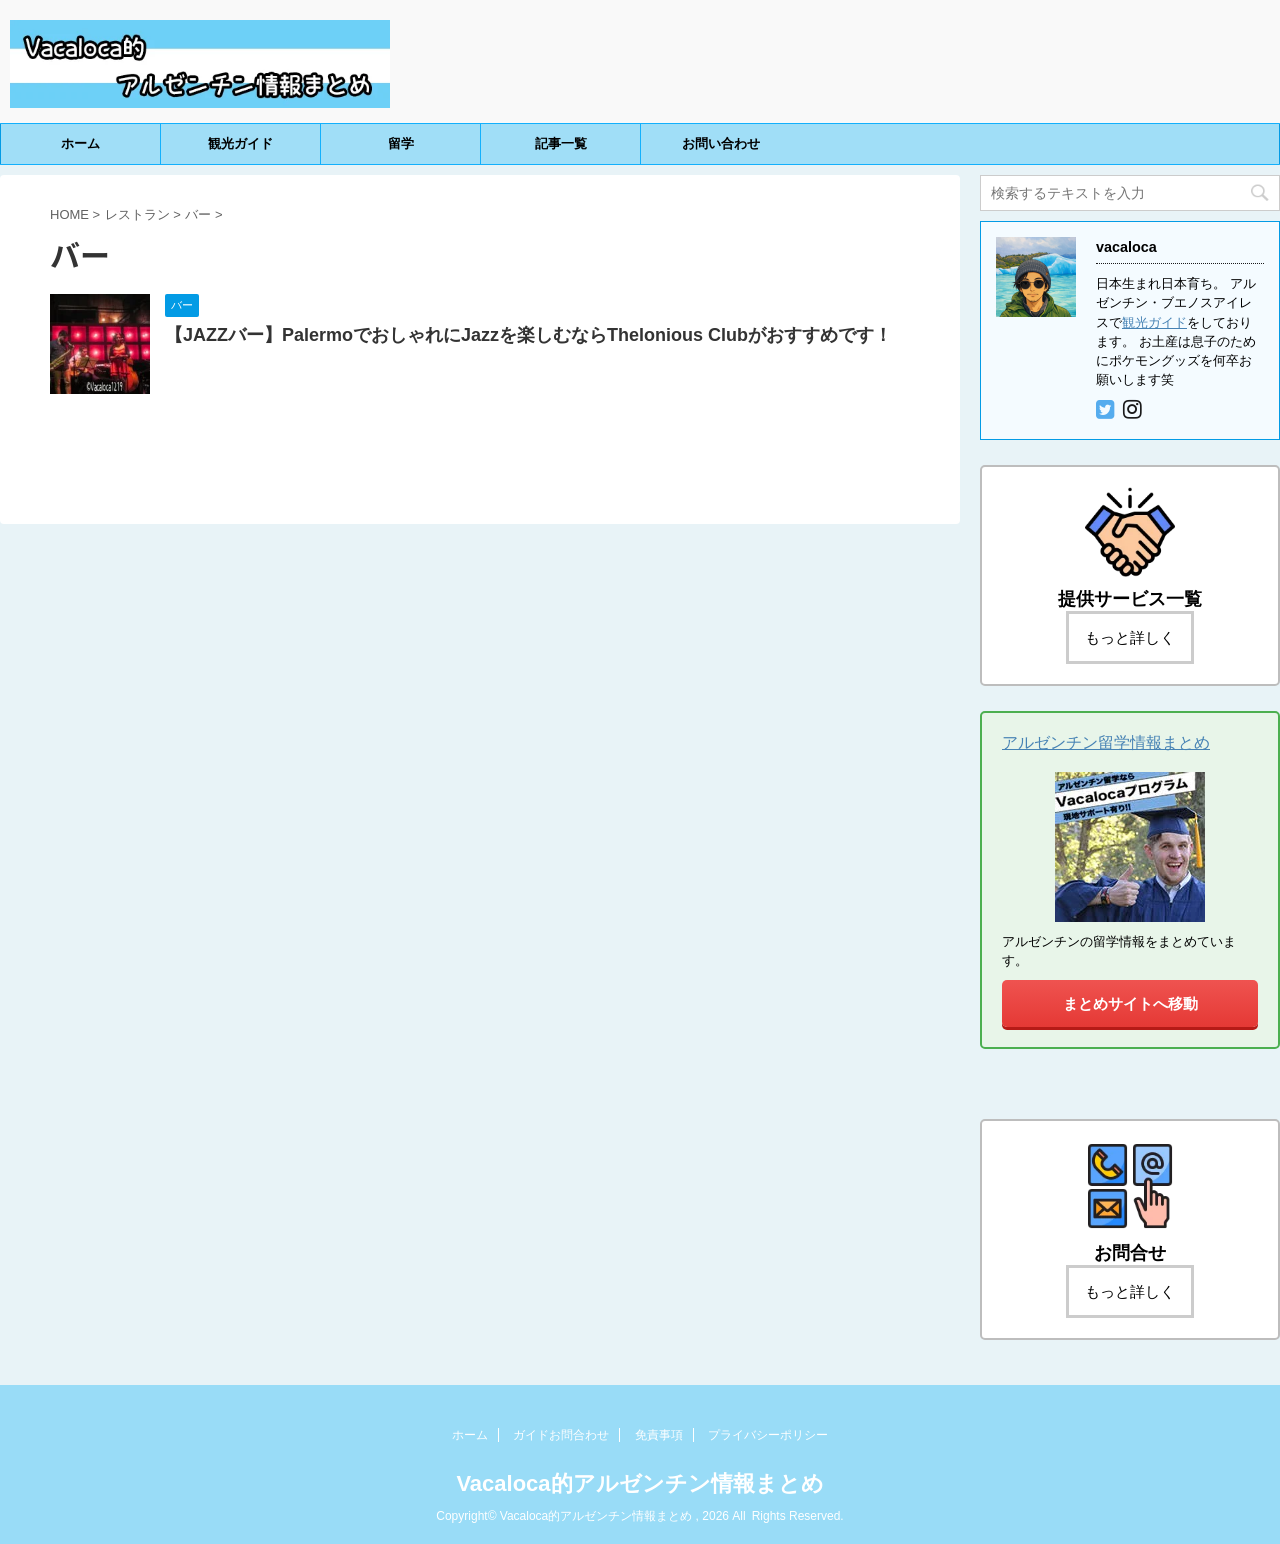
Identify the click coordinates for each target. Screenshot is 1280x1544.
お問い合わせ (721, 143)
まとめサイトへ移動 (1130, 1003)
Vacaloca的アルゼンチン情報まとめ (639, 1483)
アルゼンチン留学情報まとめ (1106, 742)
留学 (401, 143)
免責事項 (659, 1435)
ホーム (80, 143)
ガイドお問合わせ (561, 1435)
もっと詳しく (1130, 637)
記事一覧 (561, 143)
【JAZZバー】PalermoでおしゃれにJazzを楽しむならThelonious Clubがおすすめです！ (528, 335)
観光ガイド (240, 143)
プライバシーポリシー (768, 1435)
